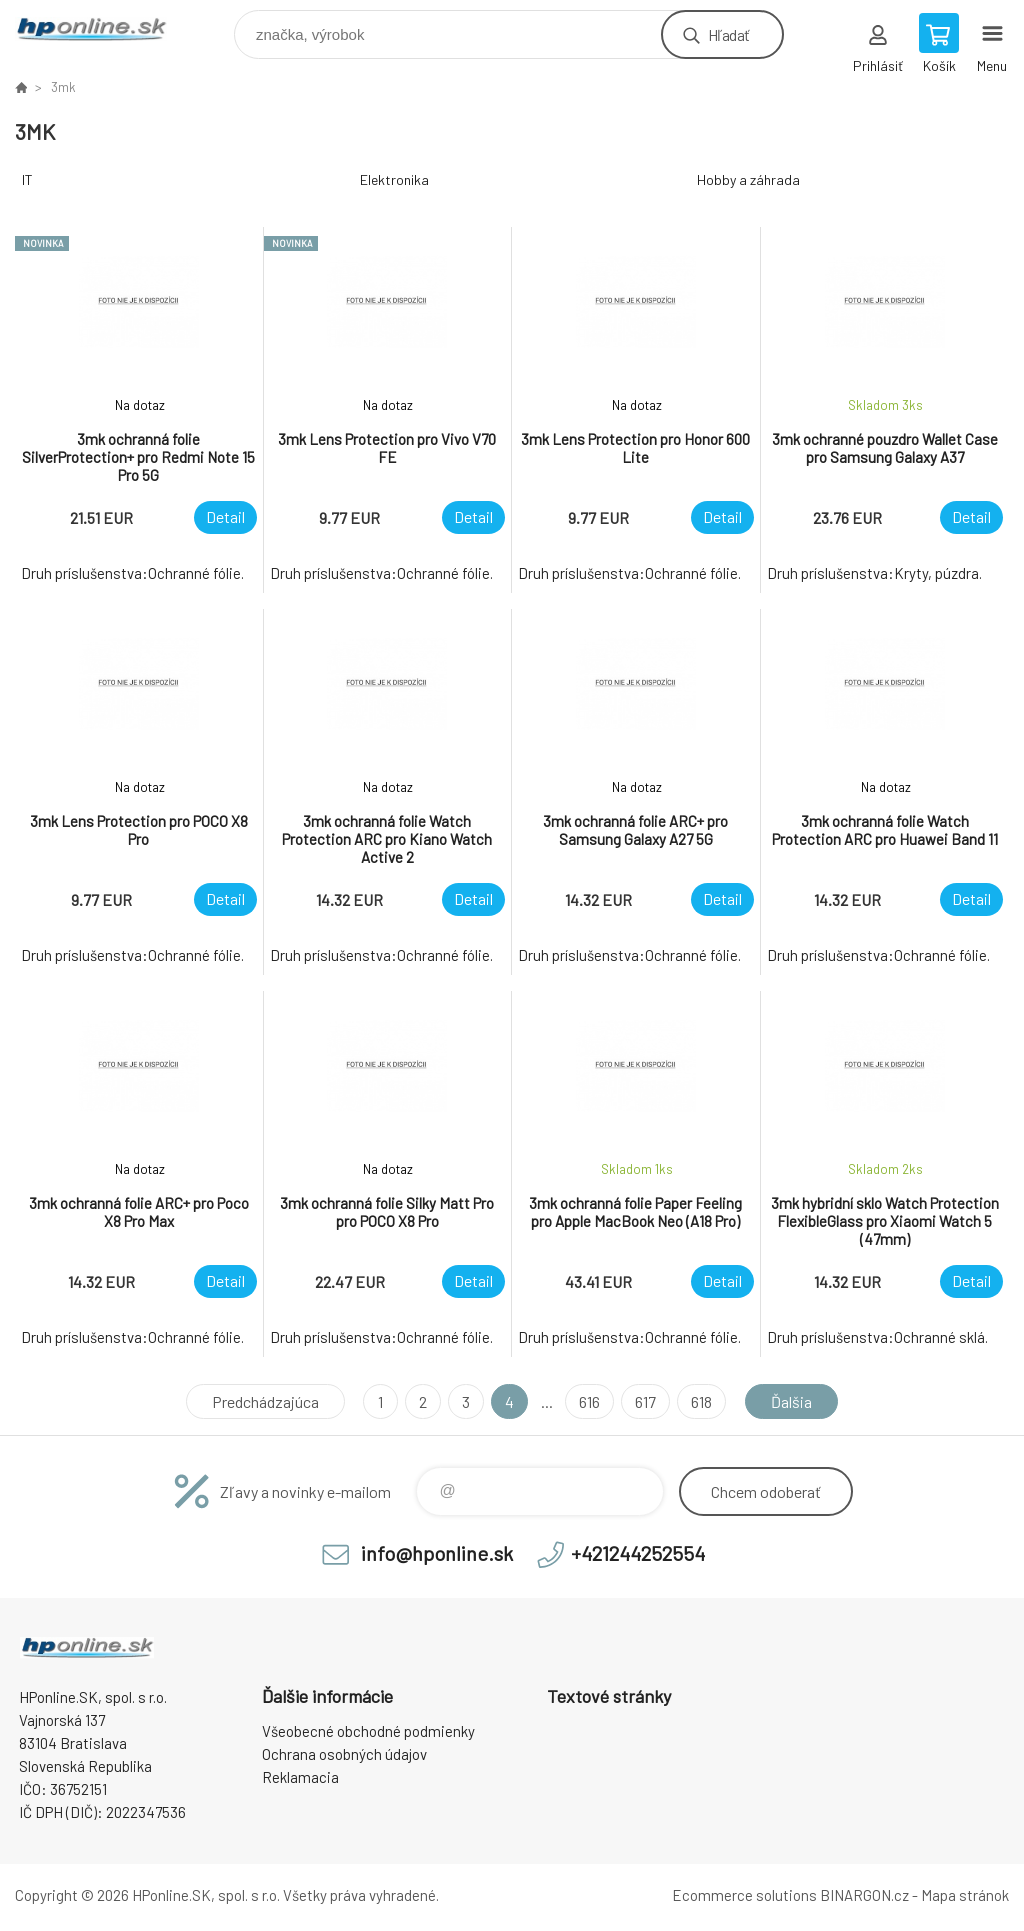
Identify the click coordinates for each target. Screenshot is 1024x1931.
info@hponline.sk (437, 1553)
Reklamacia (300, 1777)
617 (645, 1401)
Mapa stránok (965, 1895)
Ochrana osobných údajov (344, 1754)
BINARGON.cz (864, 1895)
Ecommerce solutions (744, 1895)
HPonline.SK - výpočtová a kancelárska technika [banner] (103, 29)
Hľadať (728, 34)
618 (701, 1401)
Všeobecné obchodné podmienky (368, 1731)
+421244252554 (638, 1553)
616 (589, 1401)
